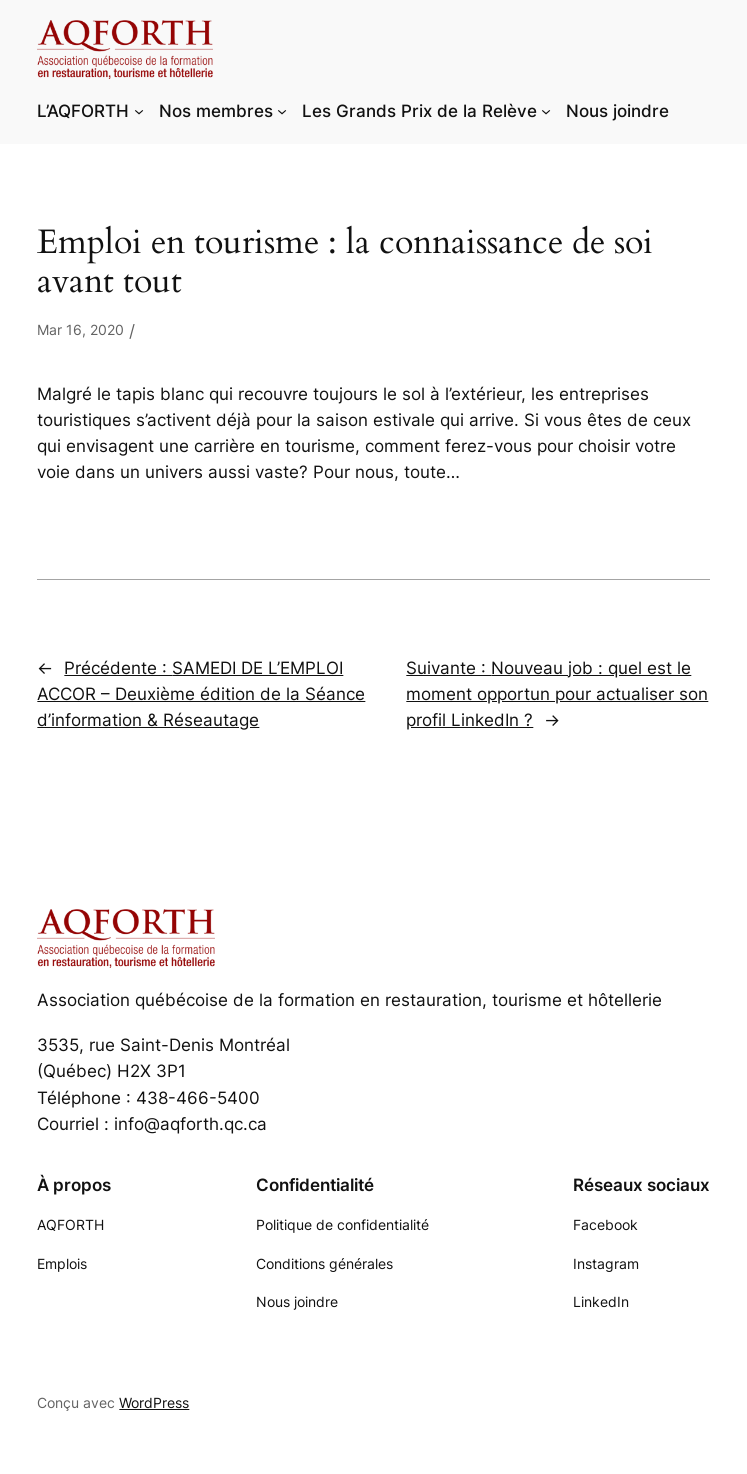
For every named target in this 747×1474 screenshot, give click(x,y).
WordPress (154, 1402)
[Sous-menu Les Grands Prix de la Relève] (546, 111)
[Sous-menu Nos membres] (282, 111)
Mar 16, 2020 (80, 329)
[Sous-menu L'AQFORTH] (139, 111)
